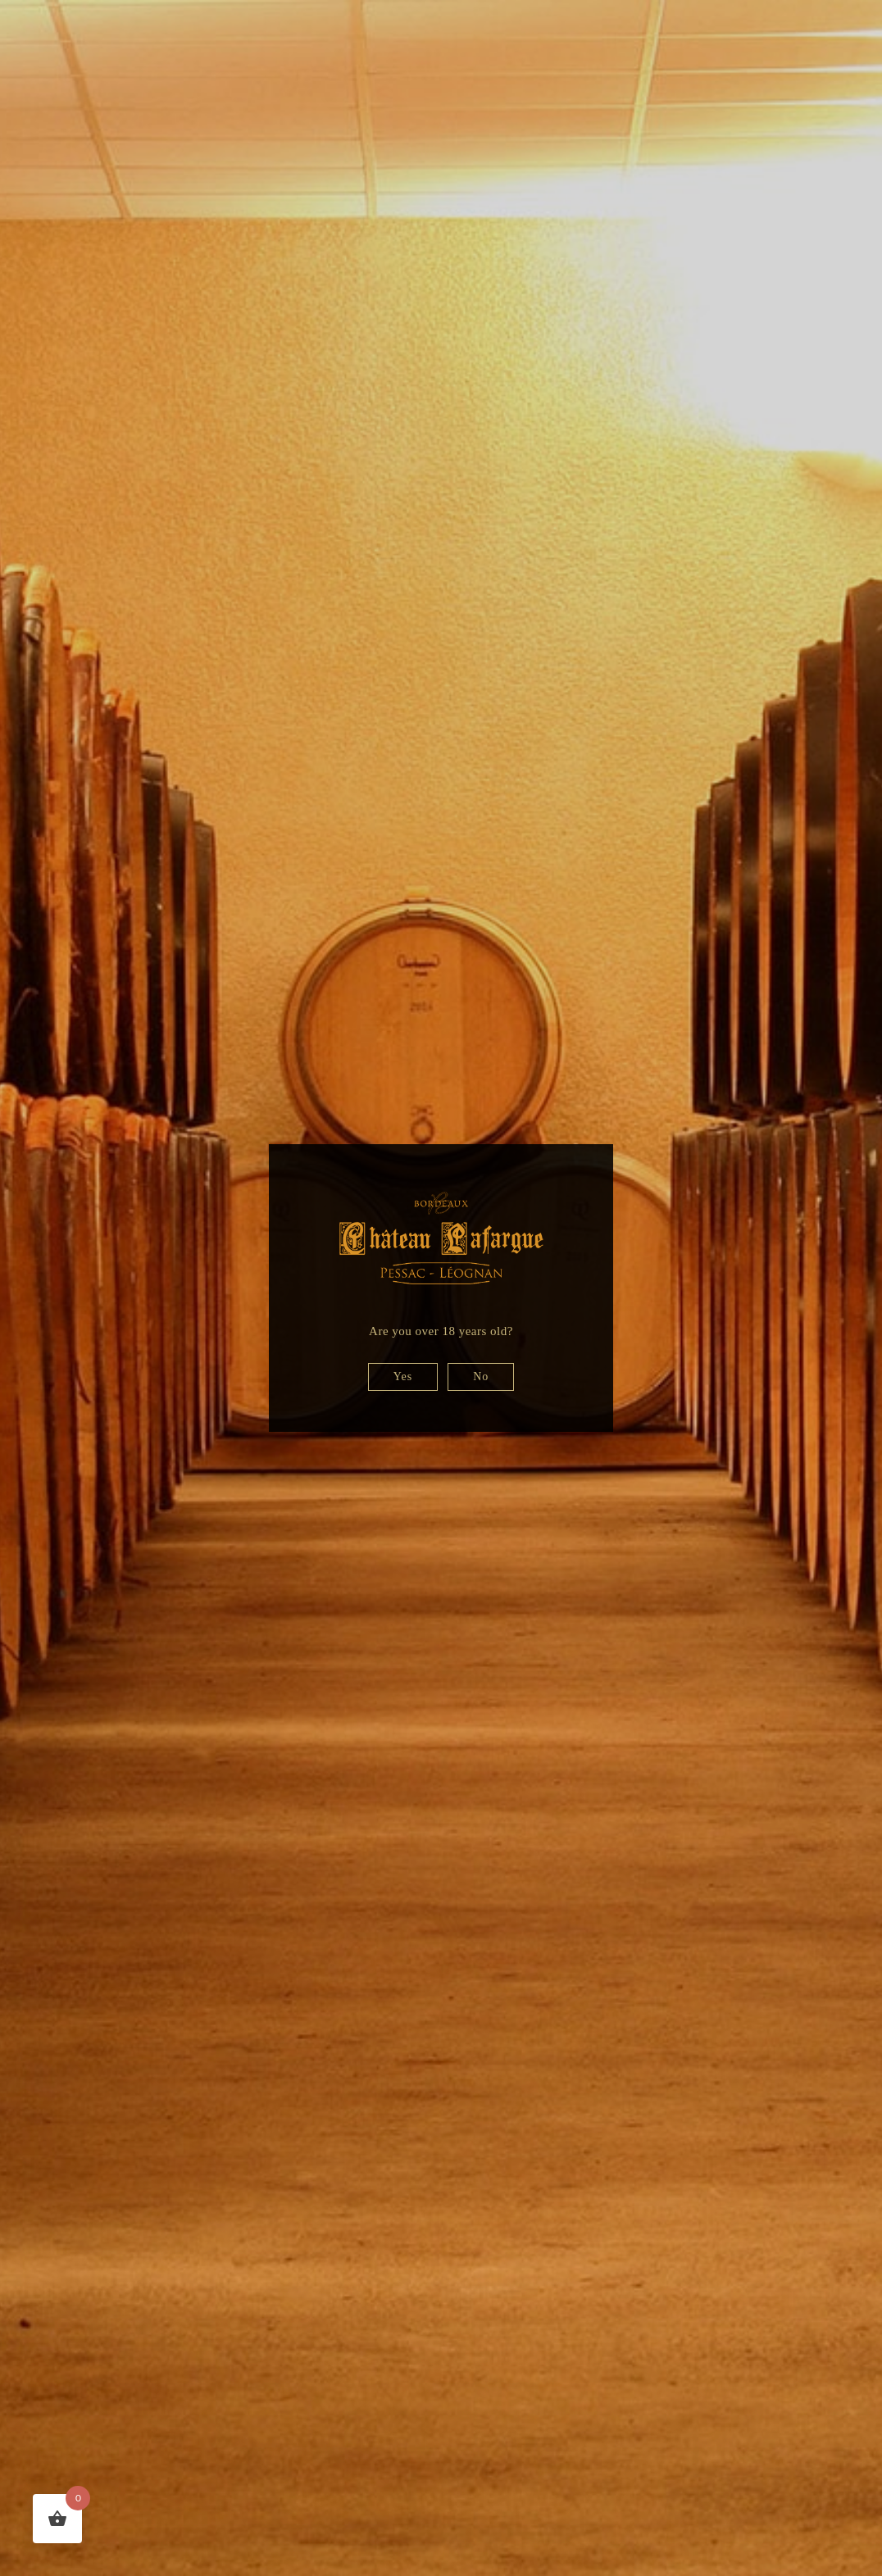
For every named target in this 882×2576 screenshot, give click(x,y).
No (481, 1376)
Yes (402, 1376)
